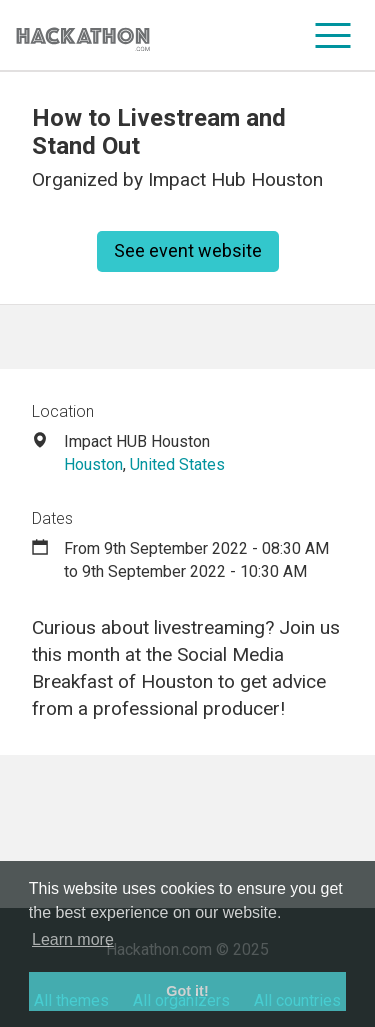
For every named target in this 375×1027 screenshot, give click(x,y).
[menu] (333, 35)
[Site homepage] (83, 35)
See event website (188, 250)
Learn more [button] (73, 939)
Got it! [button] (187, 991)
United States (177, 464)
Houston (93, 464)
